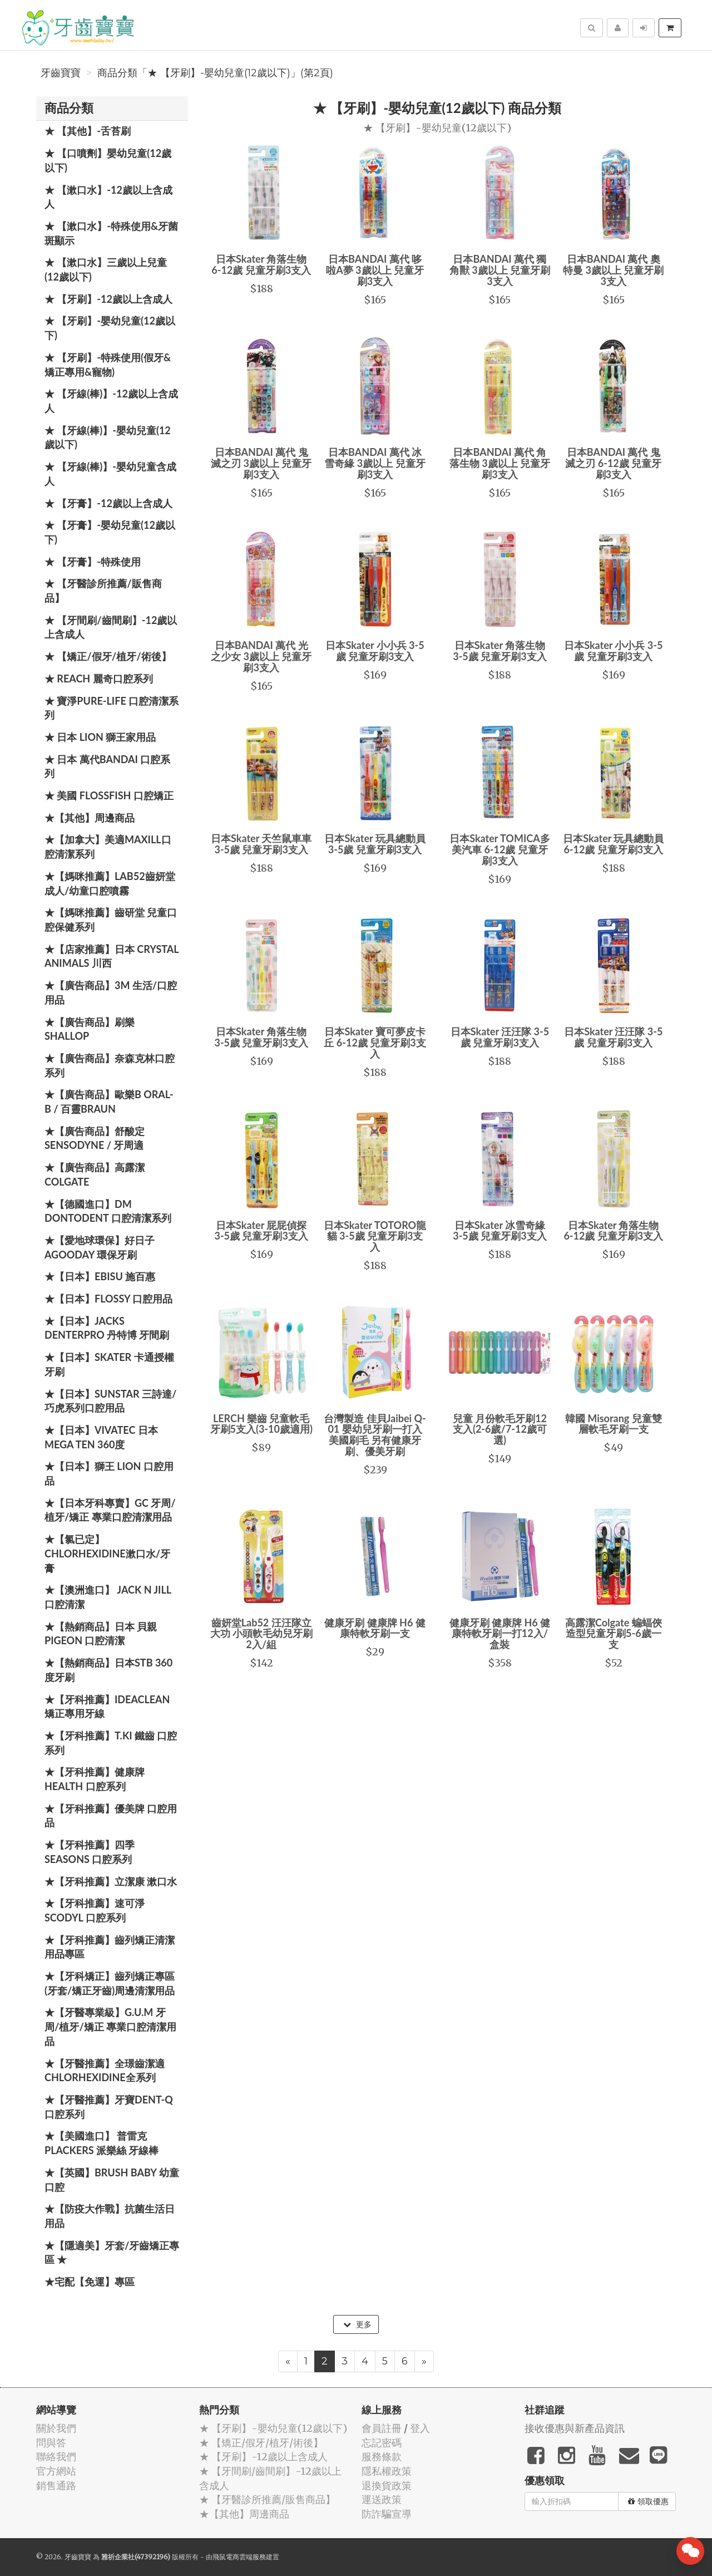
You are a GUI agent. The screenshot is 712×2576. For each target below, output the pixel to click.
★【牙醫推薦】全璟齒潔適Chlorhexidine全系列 (104, 2070)
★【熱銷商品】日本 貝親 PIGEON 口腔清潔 (100, 1633)
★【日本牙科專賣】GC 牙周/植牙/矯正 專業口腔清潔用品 (110, 1510)
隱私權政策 (387, 2471)
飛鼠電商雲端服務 (239, 2557)
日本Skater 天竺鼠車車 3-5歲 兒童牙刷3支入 (261, 844)
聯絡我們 (56, 2456)
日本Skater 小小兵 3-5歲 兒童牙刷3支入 (374, 650)
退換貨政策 (387, 2485)
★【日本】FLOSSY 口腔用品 (108, 1298)
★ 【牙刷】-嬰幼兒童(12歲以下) (109, 327)
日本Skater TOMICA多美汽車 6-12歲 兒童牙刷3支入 (499, 849)
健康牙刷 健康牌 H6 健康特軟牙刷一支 (374, 1628)
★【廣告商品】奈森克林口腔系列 (109, 1065)
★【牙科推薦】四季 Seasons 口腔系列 (89, 1851)
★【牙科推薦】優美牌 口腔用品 (110, 1815)
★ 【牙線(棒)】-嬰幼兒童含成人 (110, 473)
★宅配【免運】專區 (89, 2281)
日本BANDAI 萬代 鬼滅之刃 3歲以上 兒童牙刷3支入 (261, 463)
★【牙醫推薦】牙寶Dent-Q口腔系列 (108, 2106)
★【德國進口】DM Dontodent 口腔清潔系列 (107, 1211)
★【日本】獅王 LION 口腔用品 (109, 1473)
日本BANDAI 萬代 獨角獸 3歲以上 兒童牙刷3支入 (499, 270)
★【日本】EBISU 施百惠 (99, 1276)
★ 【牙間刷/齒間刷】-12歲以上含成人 (110, 627)
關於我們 (56, 2428)
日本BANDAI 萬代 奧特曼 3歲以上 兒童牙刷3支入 (613, 270)
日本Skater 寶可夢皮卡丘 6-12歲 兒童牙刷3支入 (375, 1042)
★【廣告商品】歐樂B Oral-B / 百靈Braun (109, 1101)
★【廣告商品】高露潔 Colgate (94, 1174)
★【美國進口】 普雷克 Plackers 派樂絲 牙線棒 (101, 2143)
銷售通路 (56, 2485)
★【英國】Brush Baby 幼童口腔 (111, 2179)
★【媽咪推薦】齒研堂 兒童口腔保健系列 (110, 919)
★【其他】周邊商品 (89, 818)
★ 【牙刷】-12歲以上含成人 (108, 299)
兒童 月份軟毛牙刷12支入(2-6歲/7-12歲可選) (500, 1429)
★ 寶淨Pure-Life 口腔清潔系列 (111, 708)
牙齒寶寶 (61, 73)
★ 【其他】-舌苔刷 (87, 131)
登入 (420, 2428)
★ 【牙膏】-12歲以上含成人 (108, 503)
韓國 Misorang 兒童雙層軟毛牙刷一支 (613, 1424)
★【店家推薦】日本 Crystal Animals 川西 (111, 956)
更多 (357, 2324)
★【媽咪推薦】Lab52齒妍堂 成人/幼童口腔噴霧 (109, 883)
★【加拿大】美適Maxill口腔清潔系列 (107, 846)
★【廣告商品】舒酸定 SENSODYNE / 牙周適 (94, 1138)
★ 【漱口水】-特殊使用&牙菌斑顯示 (111, 233)
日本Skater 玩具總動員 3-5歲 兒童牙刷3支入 (374, 844)
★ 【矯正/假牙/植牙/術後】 (107, 656)
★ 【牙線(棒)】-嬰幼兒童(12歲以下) (107, 437)
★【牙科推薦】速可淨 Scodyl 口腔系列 (94, 1910)
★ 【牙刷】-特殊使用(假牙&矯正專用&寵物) (107, 364)
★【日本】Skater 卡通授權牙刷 (109, 1364)
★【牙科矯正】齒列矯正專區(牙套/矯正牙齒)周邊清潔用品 (109, 1983)
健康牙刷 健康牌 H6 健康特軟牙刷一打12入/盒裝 (499, 1633)
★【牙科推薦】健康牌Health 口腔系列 (94, 1779)
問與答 (51, 2442)
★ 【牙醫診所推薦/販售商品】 (103, 590)
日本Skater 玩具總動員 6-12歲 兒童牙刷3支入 (613, 844)
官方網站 (56, 2471)
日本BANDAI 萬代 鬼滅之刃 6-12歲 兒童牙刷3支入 (613, 463)
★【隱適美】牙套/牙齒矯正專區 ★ (111, 2252)
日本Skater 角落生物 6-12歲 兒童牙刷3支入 (261, 264)
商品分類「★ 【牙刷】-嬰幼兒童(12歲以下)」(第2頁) (215, 73)
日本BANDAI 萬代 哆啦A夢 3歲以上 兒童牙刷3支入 (375, 270)
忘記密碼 (382, 2442)
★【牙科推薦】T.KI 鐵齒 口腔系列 (110, 1742)
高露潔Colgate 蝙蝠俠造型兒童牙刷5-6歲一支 (613, 1633)
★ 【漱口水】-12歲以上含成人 (108, 197)
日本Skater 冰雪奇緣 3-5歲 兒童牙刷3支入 (499, 1230)
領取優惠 (648, 2501)
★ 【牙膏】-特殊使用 (92, 561)
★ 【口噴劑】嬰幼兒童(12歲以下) (107, 160)
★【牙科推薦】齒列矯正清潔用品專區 (109, 1947)
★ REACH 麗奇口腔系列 (98, 678)
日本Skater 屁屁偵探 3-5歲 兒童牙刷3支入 (261, 1230)
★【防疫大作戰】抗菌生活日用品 (109, 2216)
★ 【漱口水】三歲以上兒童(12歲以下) (105, 269)
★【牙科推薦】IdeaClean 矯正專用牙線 (107, 1706)
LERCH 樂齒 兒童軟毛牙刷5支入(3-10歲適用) (261, 1424)
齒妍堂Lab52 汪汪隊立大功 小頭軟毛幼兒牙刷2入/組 (261, 1633)
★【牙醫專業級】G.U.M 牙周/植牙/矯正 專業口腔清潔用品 (110, 2026)
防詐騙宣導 (387, 2514)
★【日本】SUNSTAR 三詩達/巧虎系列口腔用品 (110, 1401)
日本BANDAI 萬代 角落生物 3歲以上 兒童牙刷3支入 (499, 463)
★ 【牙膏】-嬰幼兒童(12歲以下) (109, 532)
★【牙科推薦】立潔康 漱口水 (110, 1881)
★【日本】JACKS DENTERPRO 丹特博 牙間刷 (106, 1328)
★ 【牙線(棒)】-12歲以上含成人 (111, 400)
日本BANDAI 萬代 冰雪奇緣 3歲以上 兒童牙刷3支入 (374, 463)
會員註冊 (382, 2428)
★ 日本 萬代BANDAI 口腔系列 (107, 766)
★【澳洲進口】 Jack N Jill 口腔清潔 (107, 1597)
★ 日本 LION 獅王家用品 (100, 737)
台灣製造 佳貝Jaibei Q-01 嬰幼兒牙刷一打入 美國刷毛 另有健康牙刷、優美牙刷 (375, 1434)
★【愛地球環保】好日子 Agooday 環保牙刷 (99, 1247)
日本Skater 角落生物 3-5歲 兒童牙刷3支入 (499, 650)
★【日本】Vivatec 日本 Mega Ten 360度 (101, 1437)
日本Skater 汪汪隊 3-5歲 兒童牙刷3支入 (500, 1037)
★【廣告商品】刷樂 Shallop (89, 1029)
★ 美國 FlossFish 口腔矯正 (109, 795)
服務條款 (382, 2456)
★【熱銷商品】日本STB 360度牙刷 (108, 1669)
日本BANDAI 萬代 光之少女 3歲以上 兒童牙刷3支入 (261, 656)
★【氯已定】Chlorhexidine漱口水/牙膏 (107, 1553)
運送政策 (382, 2499)
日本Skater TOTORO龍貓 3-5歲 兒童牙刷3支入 (375, 1236)
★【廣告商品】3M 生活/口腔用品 (110, 992)
